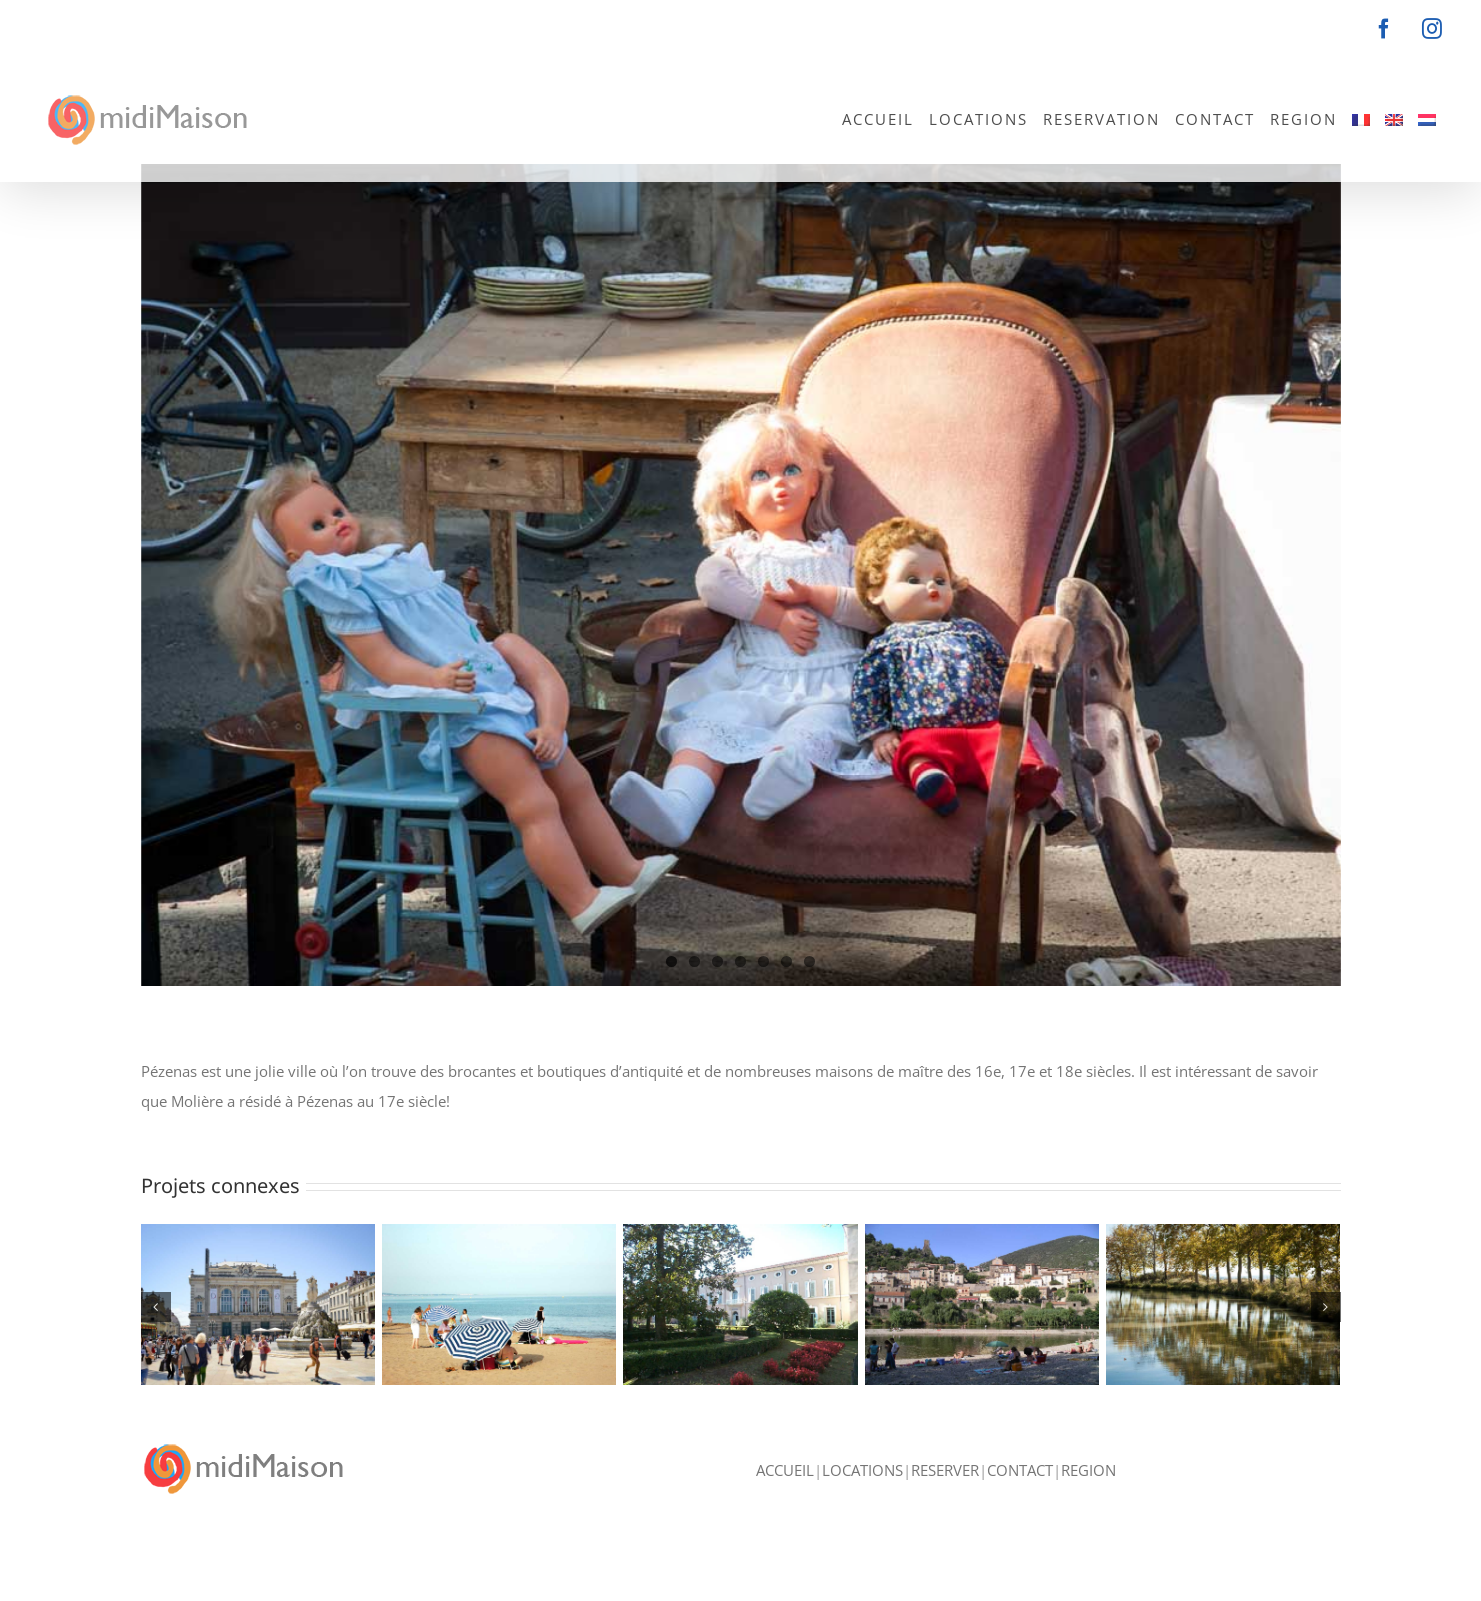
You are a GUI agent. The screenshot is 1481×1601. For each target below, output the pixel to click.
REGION (1088, 1512)
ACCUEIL (785, 1512)
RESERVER (945, 1512)
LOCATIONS (862, 1512)
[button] (156, 1307)
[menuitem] (1361, 118)
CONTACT (1020, 1512)
